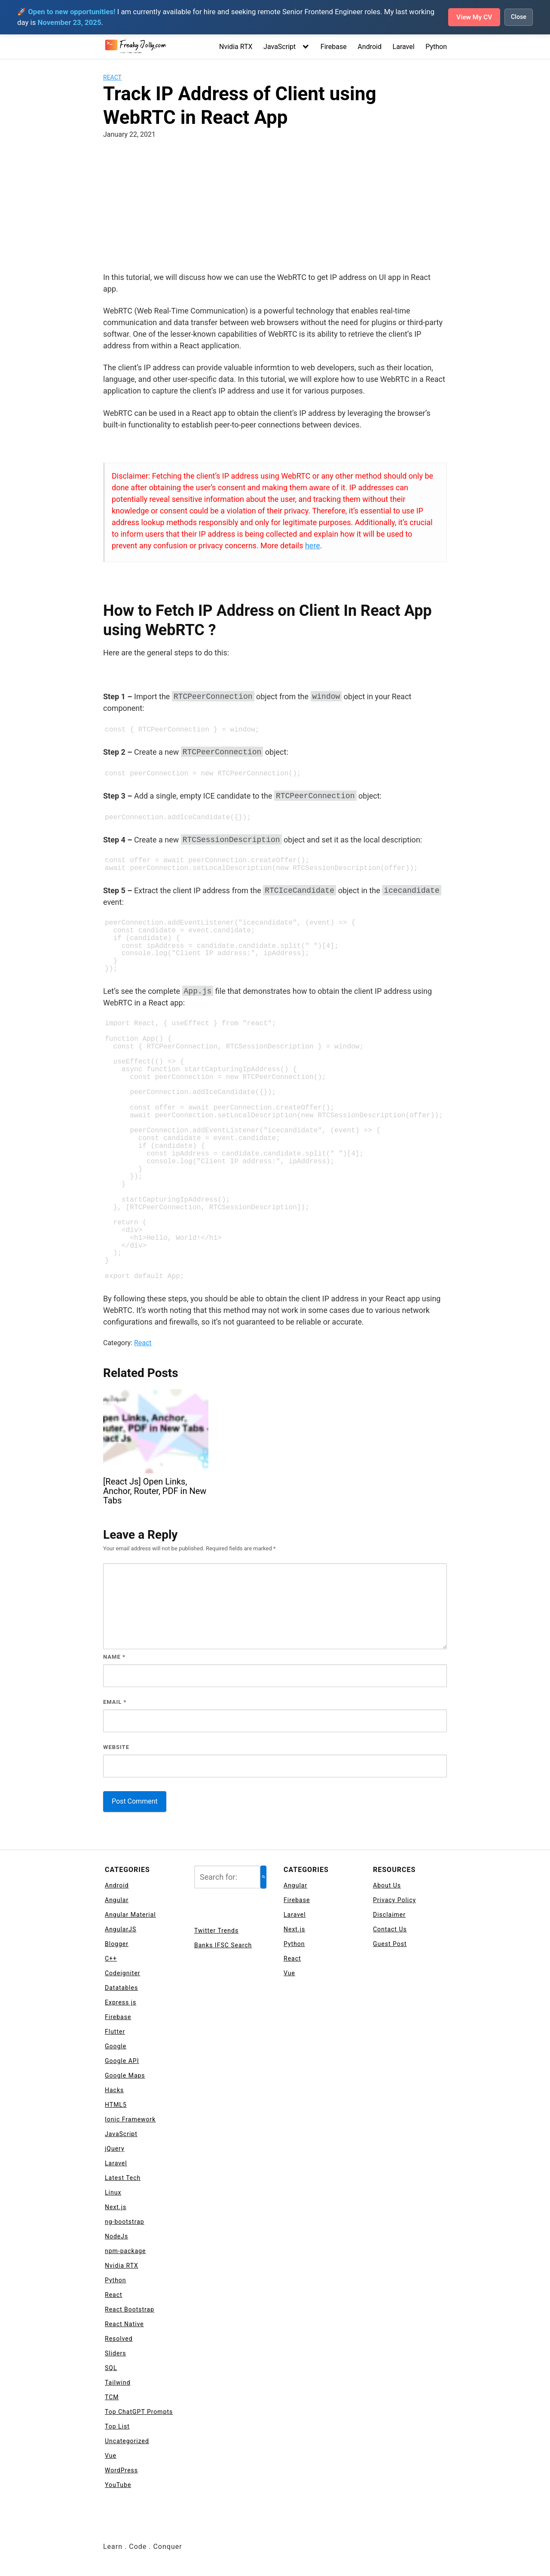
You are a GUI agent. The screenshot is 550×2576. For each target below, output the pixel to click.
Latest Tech (123, 2177)
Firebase (334, 47)
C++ (111, 1958)
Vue (110, 2455)
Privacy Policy (394, 1900)
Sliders (115, 2353)
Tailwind (118, 2382)
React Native (124, 2324)
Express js (120, 2002)
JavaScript (279, 47)
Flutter (115, 2031)
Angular (116, 1900)
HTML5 (116, 2104)
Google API (122, 2060)
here (312, 545)
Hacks (114, 2090)
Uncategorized (127, 2441)
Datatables (121, 1987)
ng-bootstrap (124, 2221)
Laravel (404, 47)
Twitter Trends (216, 1930)
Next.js (115, 2207)
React (112, 77)
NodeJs (116, 2236)
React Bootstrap (129, 2309)
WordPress (121, 2470)
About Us (387, 1885)
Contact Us (390, 1929)
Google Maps (125, 2075)
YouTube (118, 2484)
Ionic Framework (130, 2119)
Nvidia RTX (235, 47)
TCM (112, 2397)
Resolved (119, 2338)
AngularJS (120, 1929)
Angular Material (130, 1914)
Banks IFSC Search (223, 1945)
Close (518, 17)
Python (436, 47)
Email (115, 1702)
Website (116, 1747)
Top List (117, 2426)
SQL (111, 2367)
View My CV (473, 17)
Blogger (116, 1943)
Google (115, 2046)
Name (114, 1657)
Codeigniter (123, 1973)
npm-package (125, 2250)
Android (370, 47)
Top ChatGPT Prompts (139, 2411)
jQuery (115, 2148)
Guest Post (390, 1943)
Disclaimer (389, 1914)
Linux (113, 2192)
